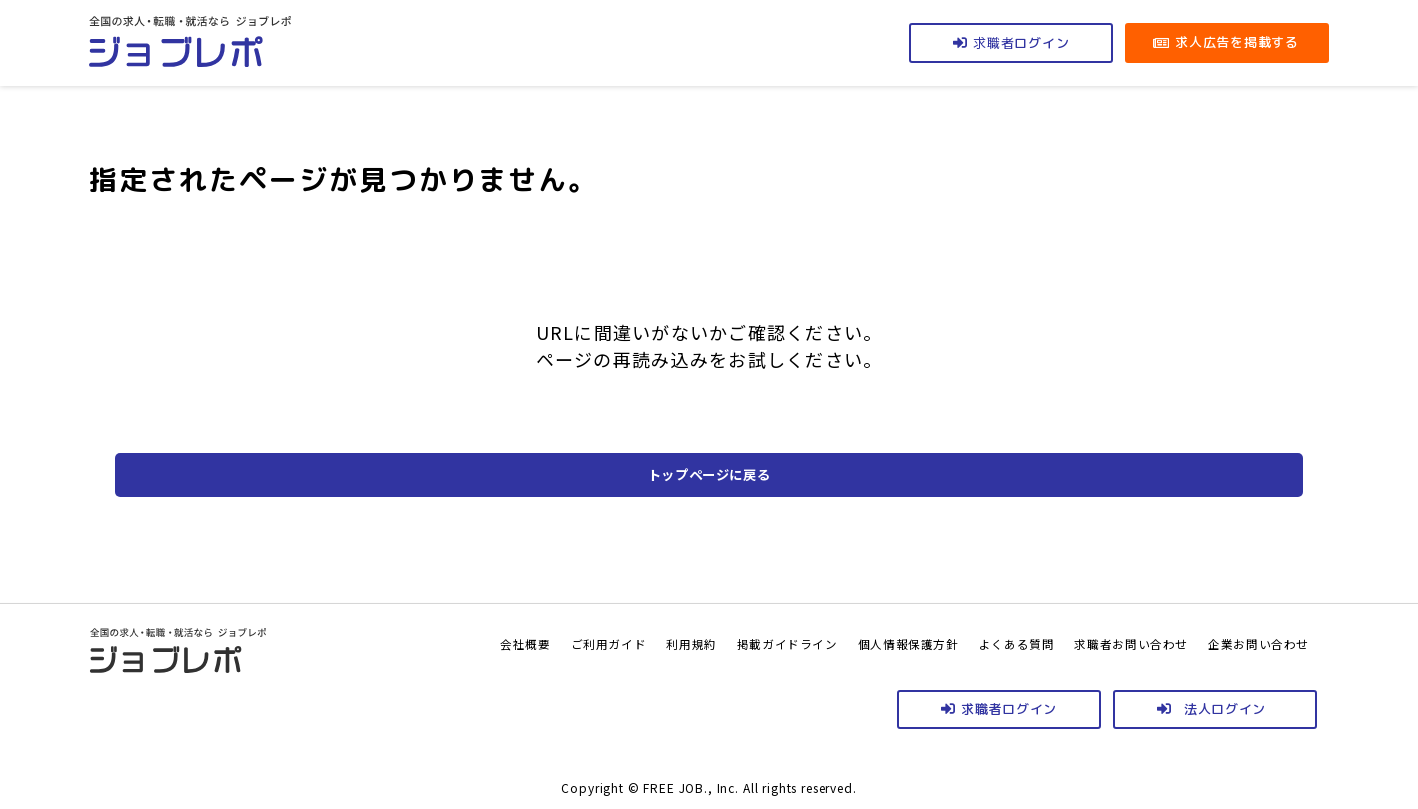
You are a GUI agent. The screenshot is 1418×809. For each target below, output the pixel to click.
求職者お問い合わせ (1105, 643)
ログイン (1021, 42)
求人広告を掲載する (1236, 42)
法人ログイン (1225, 709)
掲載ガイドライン (715, 643)
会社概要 (419, 643)
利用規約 (606, 643)
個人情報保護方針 (852, 643)
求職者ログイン (1009, 709)
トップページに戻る (708, 475)
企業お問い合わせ (1250, 643)
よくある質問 (975, 643)
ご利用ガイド (513, 643)
